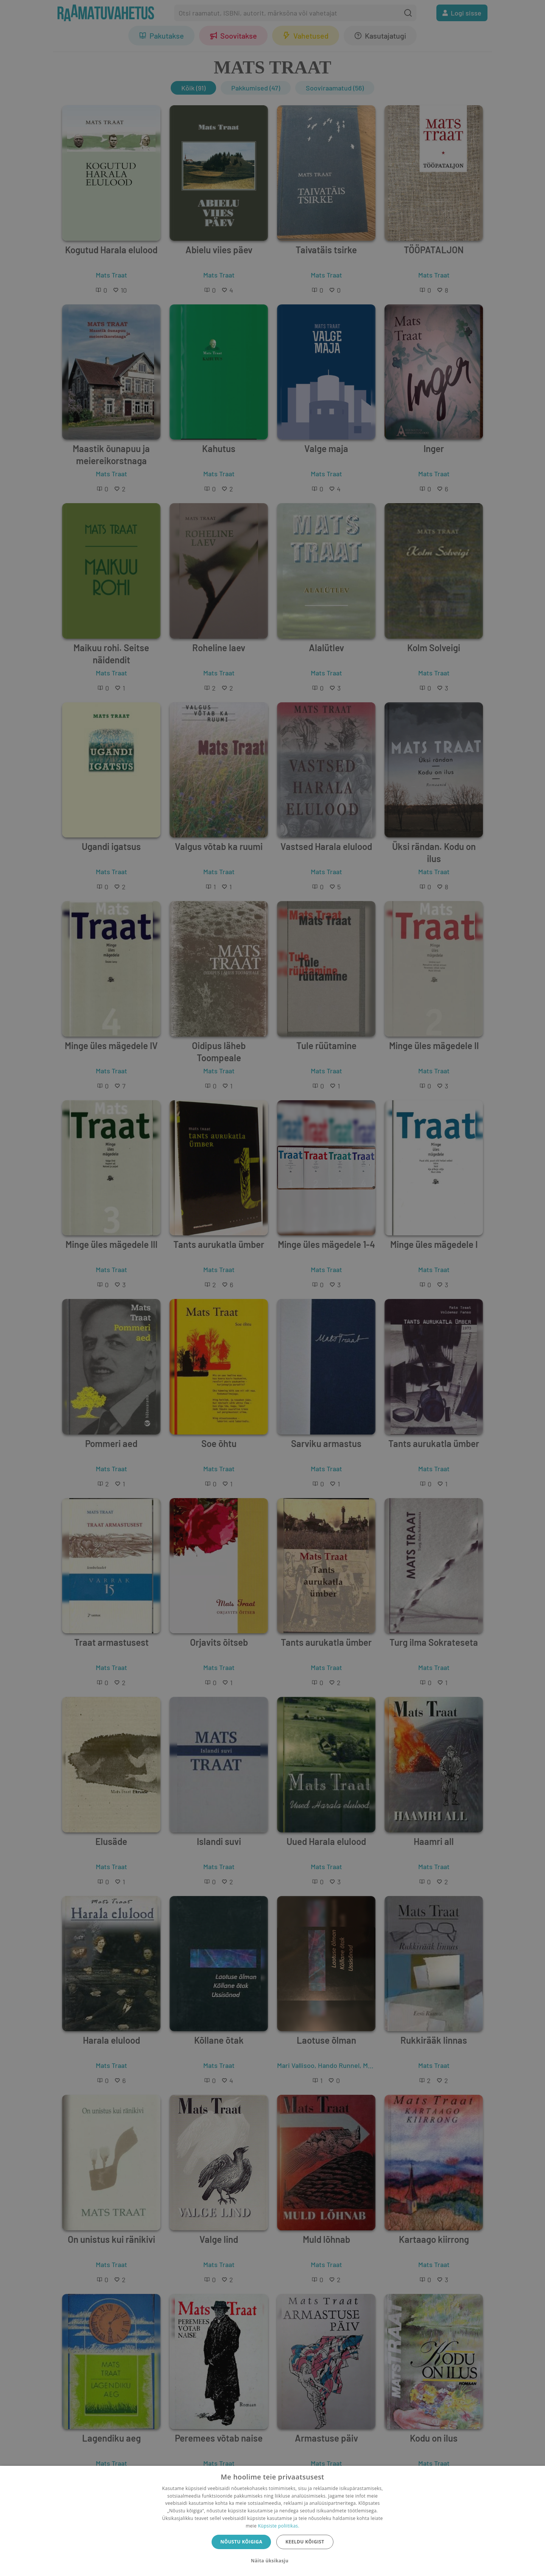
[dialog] (272, 2521)
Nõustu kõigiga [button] (241, 2542)
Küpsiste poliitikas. (278, 2526)
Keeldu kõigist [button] (304, 2542)
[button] (272, 2561)
